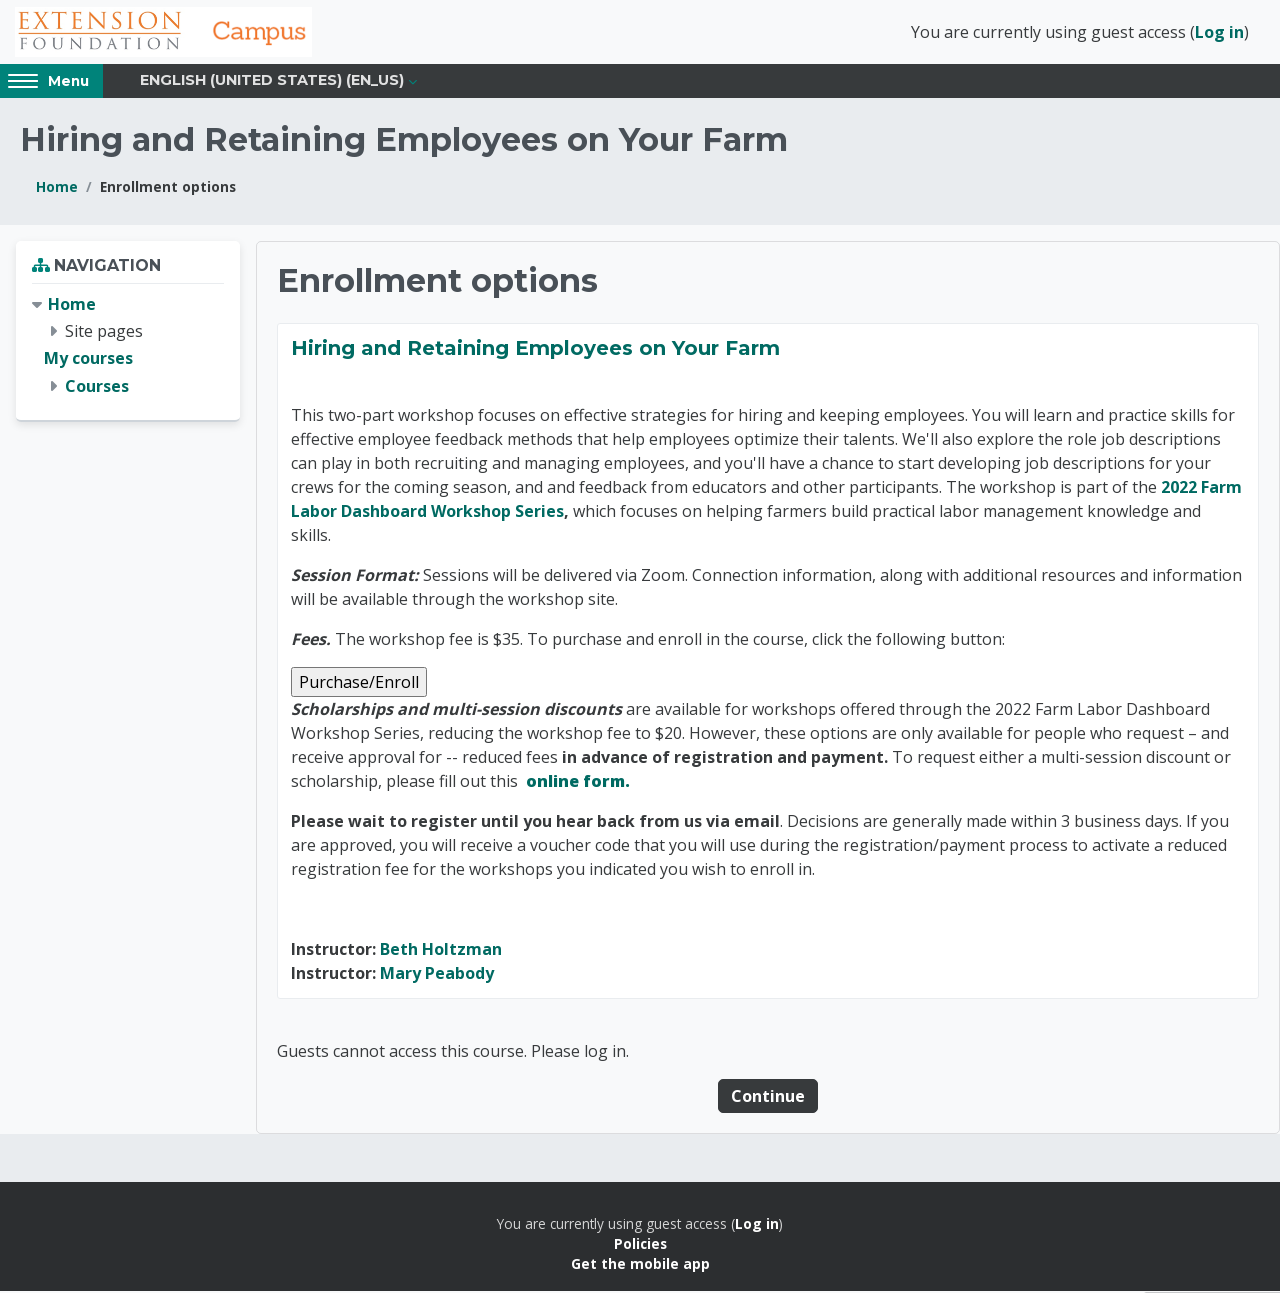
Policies (640, 1245)
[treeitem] (128, 347)
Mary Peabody (437, 975)
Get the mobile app (640, 1265)
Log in (1219, 33)
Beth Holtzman (441, 951)
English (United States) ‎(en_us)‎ (272, 82)
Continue (768, 1098)
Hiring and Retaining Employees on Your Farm (535, 350)
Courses (97, 387)
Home (57, 188)
